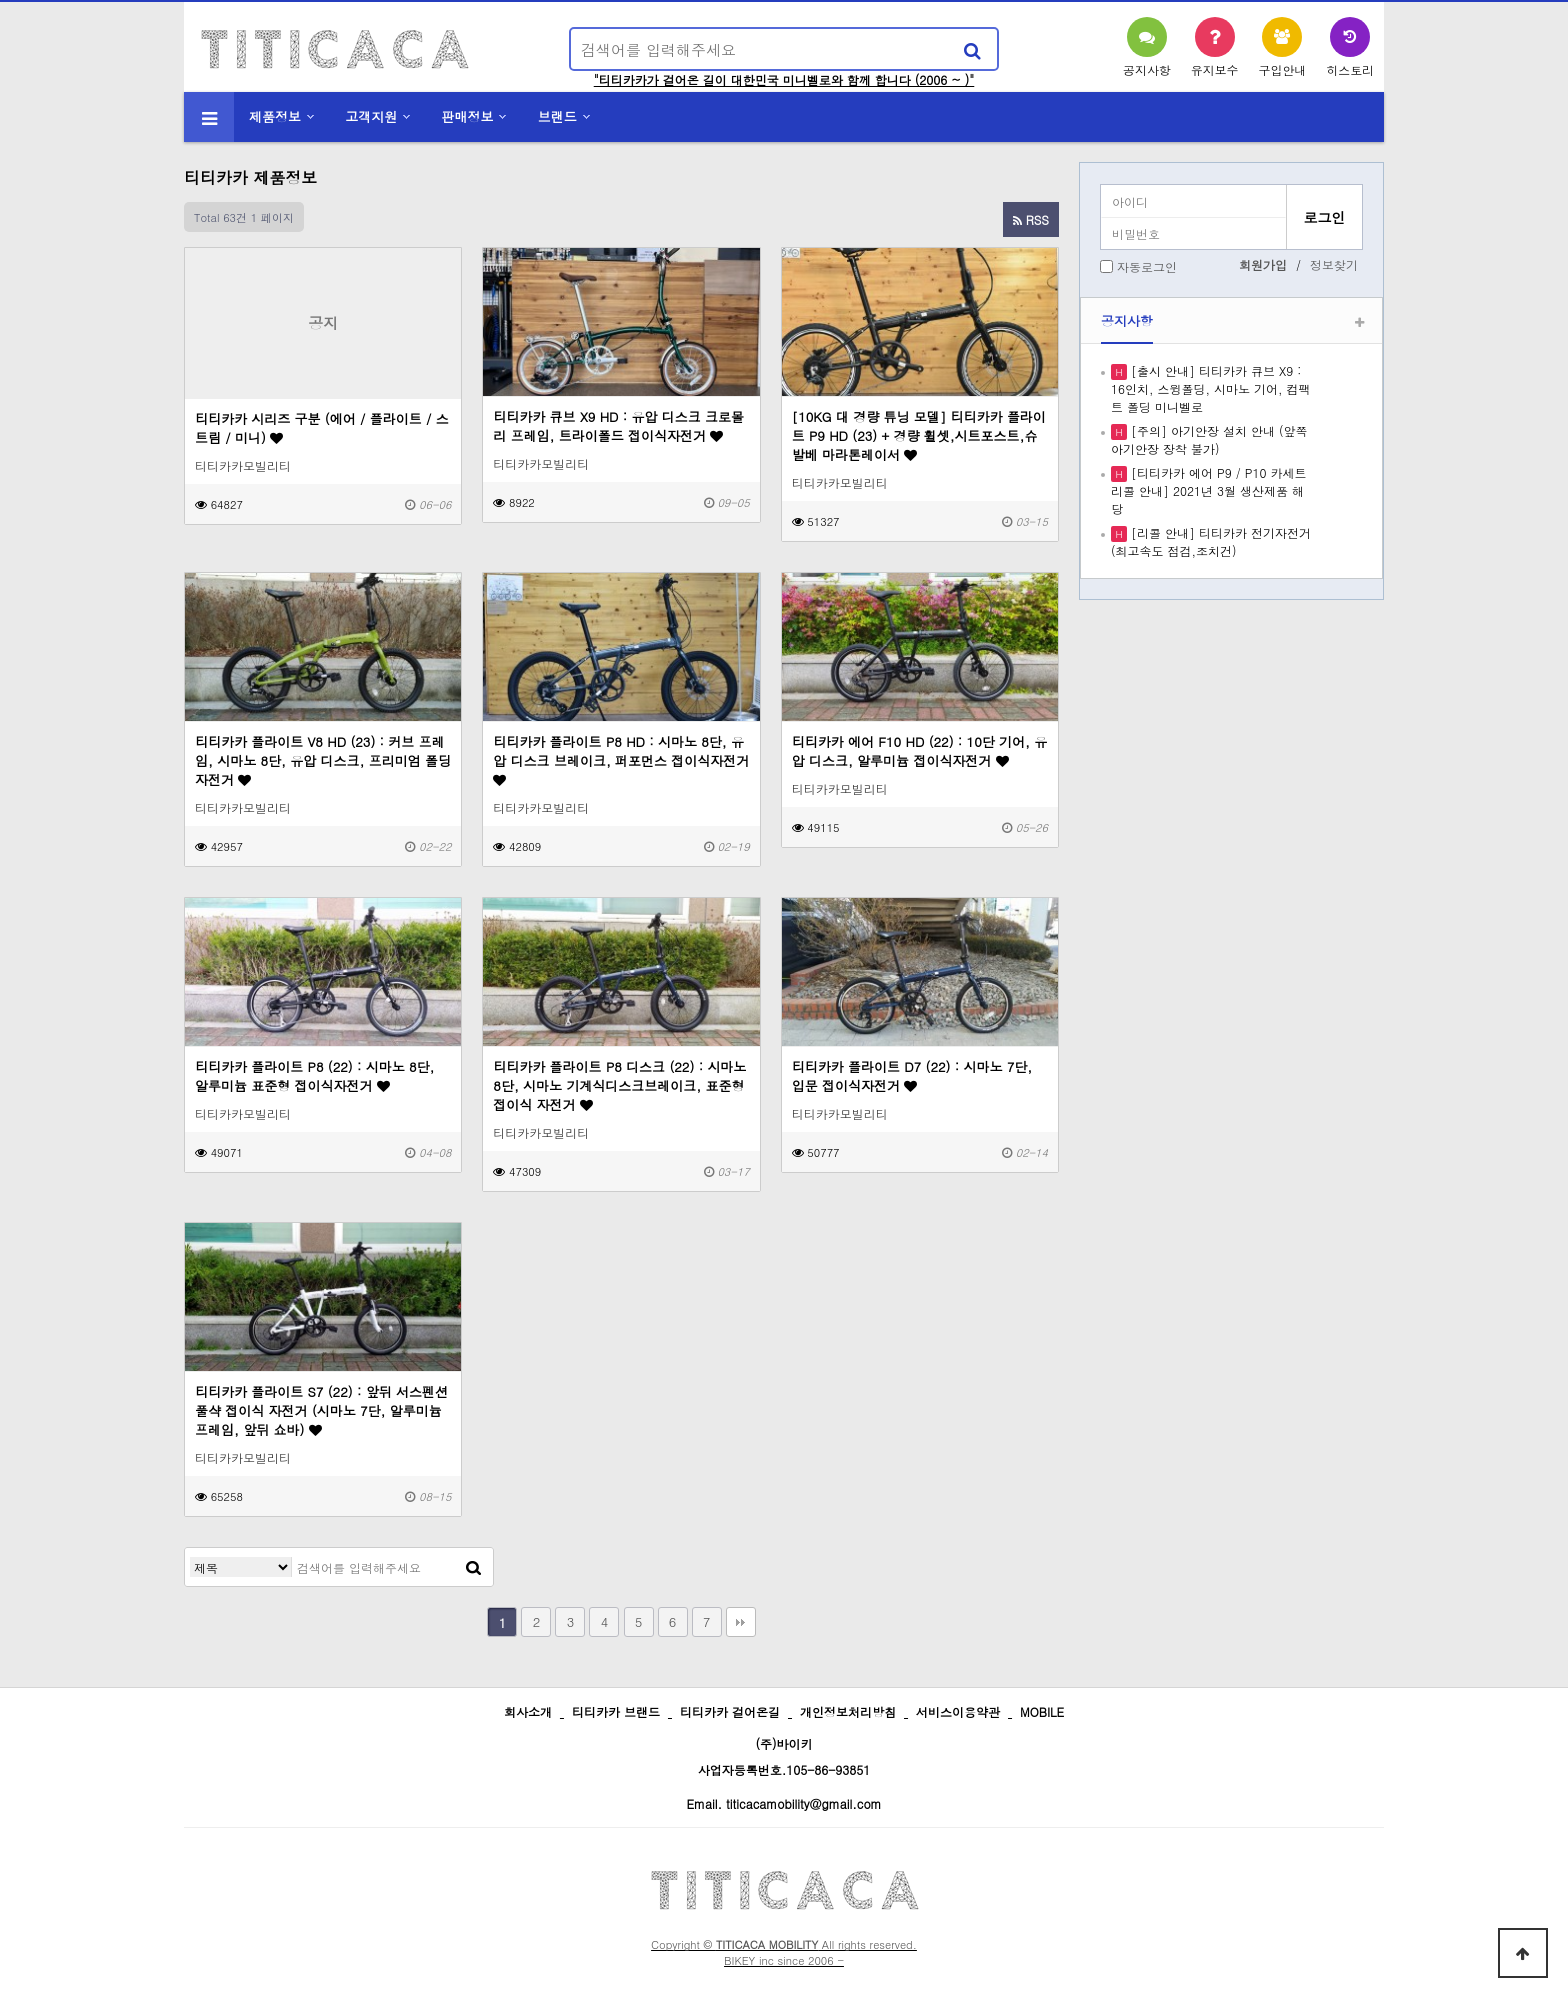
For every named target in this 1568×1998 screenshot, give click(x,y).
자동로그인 (1147, 266)
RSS (1031, 219)
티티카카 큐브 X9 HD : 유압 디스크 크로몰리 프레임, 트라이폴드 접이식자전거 (618, 426)
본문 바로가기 (0, 0)
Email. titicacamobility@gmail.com (783, 1803)
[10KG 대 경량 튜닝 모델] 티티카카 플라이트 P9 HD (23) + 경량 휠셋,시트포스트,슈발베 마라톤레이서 (919, 435)
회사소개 (528, 1711)
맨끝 (741, 1622)
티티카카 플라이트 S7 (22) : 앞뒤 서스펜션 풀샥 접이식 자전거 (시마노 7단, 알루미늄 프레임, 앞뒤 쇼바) (321, 1410)
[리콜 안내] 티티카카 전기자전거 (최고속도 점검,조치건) (1211, 541)
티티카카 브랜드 (616, 1711)
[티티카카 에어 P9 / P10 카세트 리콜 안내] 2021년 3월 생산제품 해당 (1208, 490)
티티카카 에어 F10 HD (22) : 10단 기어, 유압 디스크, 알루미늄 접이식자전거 (920, 751)
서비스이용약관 (958, 1711)
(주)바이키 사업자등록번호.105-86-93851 (784, 1756)
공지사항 (1127, 320)
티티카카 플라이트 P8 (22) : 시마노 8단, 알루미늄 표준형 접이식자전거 (314, 1076)
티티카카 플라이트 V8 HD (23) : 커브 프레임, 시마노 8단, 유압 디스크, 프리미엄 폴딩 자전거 (323, 760)
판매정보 (468, 116)
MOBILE (1042, 1711)
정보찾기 (1334, 264)
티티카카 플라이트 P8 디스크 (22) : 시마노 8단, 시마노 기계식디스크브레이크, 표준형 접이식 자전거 (619, 1085)
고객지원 (371, 116)
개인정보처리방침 (848, 1711)
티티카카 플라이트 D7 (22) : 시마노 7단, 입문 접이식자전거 (912, 1076)
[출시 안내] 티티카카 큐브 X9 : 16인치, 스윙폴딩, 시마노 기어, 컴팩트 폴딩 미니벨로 (1211, 388)
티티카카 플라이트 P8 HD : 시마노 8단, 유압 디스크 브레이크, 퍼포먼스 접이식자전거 (621, 759)
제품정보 (275, 116)
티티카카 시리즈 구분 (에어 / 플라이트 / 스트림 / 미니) (322, 428)
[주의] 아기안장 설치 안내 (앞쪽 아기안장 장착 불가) (1209, 439)
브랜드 (557, 116)
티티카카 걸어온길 (730, 1711)
